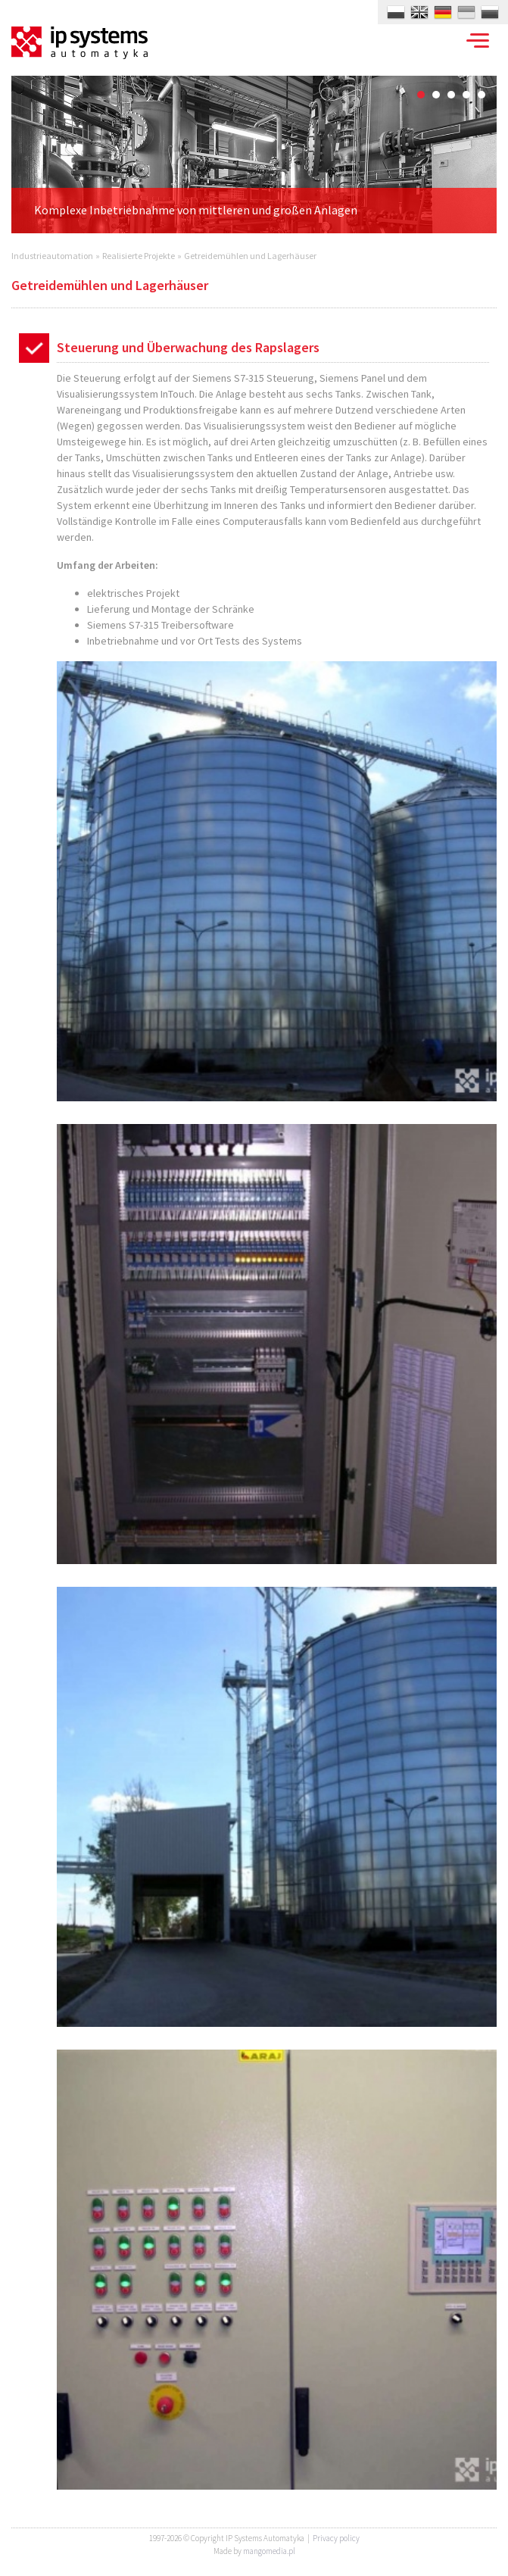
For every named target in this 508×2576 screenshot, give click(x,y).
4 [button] (466, 94)
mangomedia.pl (269, 2551)
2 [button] (436, 94)
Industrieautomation (52, 255)
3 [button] (451, 94)
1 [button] (421, 94)
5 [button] (481, 94)
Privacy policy (336, 2538)
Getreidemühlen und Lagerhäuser (250, 255)
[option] (254, 154)
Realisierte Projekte (138, 255)
